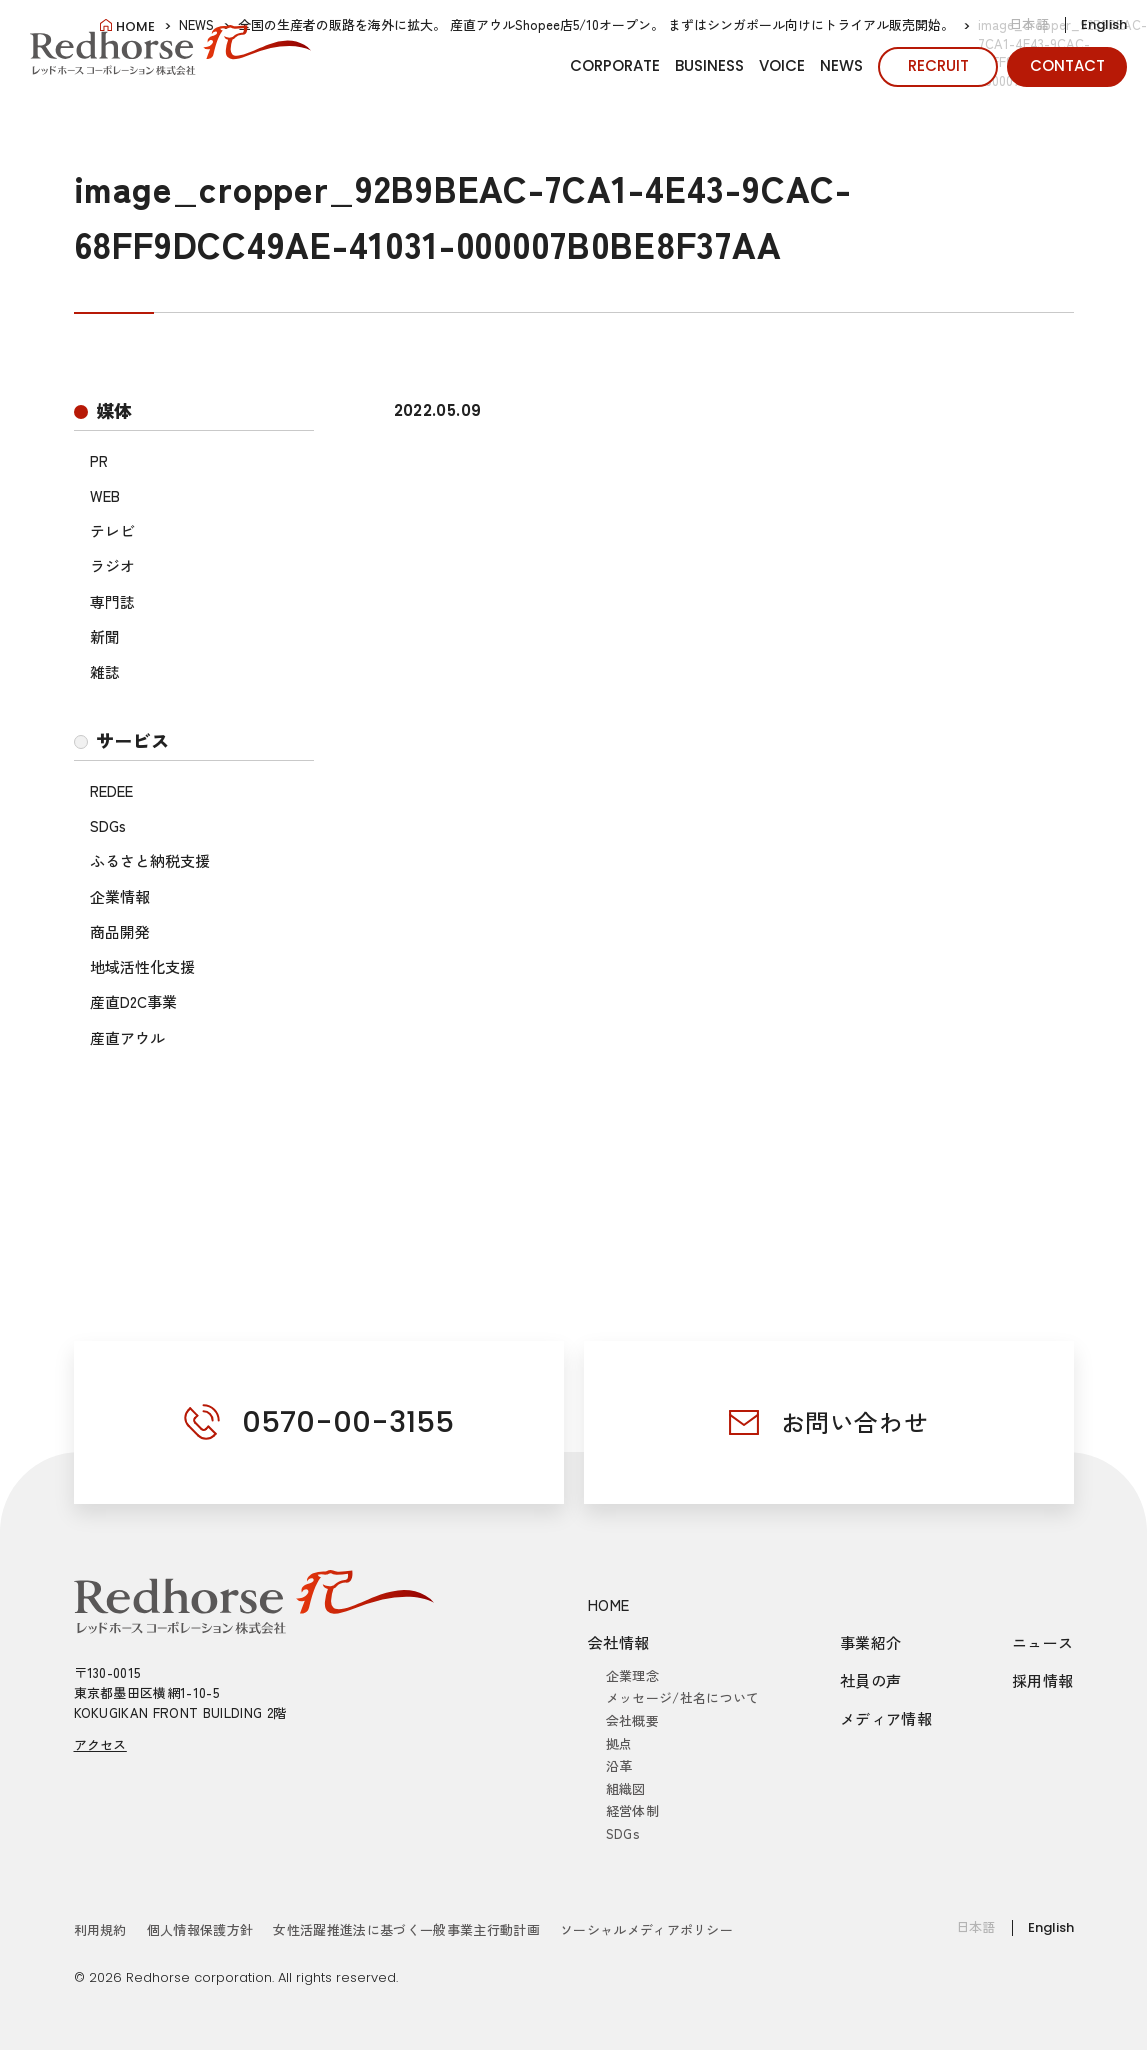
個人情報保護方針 (200, 1929)
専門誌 (112, 601)
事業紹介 (871, 1642)
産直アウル (127, 1037)
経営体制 (632, 1810)
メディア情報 (886, 1718)
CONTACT (1067, 65)
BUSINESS (709, 65)
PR (99, 460)
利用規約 (100, 1929)
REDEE (111, 790)
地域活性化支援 (142, 966)
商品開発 (120, 931)
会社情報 (619, 1642)
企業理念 (632, 1675)
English (1104, 24)
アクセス (100, 1744)
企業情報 (120, 896)
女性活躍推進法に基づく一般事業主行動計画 (406, 1929)
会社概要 (632, 1720)
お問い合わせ (855, 1421)
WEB (105, 495)
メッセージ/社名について (683, 1697)
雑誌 (105, 671)
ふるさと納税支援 (150, 860)
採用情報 (1043, 1680)
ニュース (1043, 1642)
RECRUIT (938, 65)
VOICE (782, 65)
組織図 (626, 1788)
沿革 (619, 1765)
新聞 (105, 636)
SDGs (108, 825)
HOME (609, 1604)
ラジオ (112, 565)
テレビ (112, 530)
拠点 (619, 1743)
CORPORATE (615, 65)
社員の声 (871, 1680)
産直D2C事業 (133, 1001)
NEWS (841, 65)
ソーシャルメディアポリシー (646, 1929)
